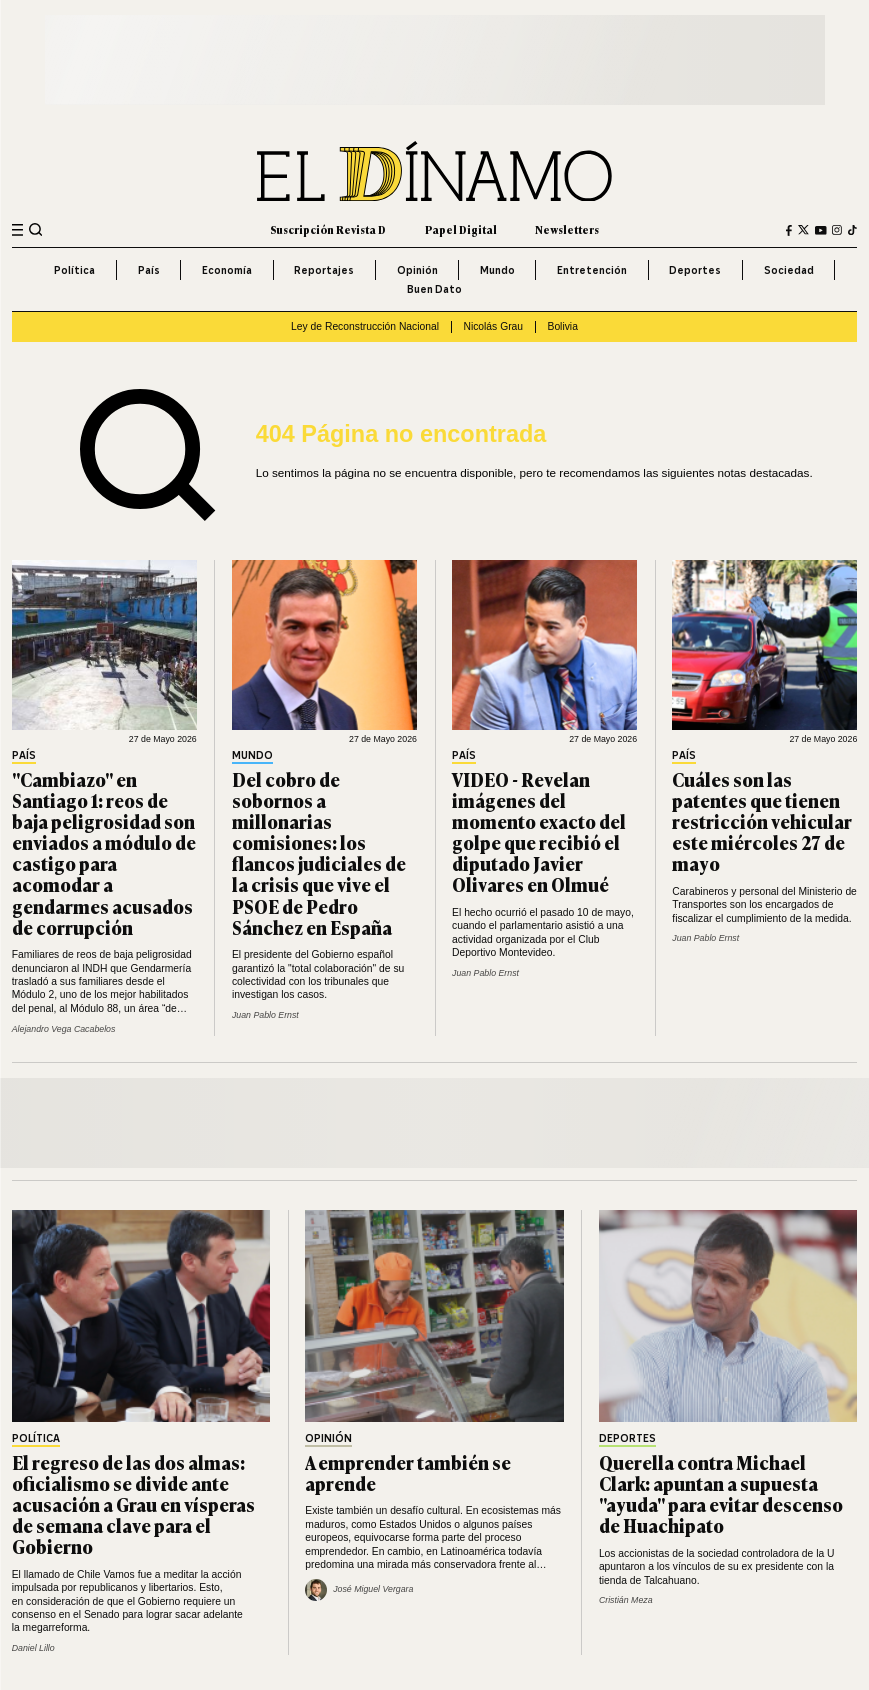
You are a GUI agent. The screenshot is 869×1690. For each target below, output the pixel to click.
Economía (227, 270)
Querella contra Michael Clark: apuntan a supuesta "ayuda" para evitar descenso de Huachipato (721, 1493)
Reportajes (324, 270)
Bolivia (563, 326)
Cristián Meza (626, 1600)
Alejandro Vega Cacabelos (64, 1029)
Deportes (695, 270)
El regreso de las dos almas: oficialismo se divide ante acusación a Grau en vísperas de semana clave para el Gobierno (133, 1504)
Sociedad (789, 270)
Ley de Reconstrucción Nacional (365, 326)
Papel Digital (461, 229)
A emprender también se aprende (408, 1472)
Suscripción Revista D (328, 229)
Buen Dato (434, 289)
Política (74, 270)
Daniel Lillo (33, 1648)
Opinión (417, 270)
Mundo (497, 270)
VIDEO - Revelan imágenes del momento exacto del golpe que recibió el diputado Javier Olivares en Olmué (539, 832)
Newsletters (567, 229)
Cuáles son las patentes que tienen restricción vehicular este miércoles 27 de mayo (762, 821)
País (149, 270)
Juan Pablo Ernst (265, 1015)
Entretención (592, 270)
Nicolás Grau (493, 326)
